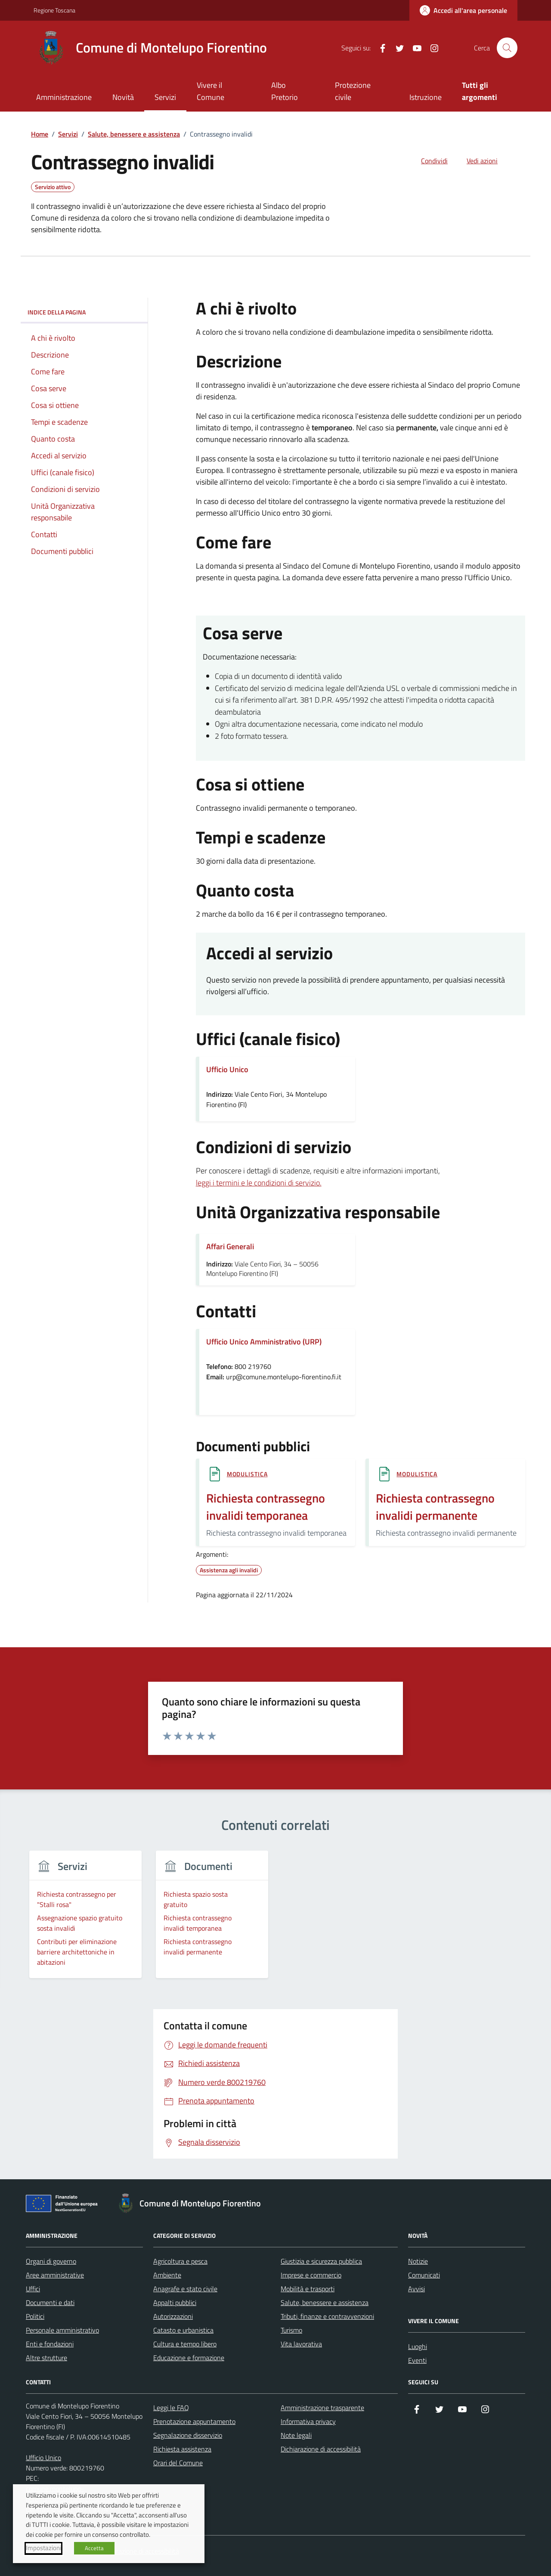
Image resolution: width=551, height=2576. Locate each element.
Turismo (291, 2330)
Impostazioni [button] (43, 2548)
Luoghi (417, 2346)
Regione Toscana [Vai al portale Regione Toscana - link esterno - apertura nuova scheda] (54, 10)
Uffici (33, 2289)
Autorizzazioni (173, 2316)
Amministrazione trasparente (322, 2407)
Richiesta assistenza (182, 2449)
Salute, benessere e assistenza (324, 2302)
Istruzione (425, 97)
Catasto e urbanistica (183, 2330)
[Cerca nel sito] (507, 47)
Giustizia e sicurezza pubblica (321, 2261)
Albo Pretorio (284, 91)
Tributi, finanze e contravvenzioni (327, 2316)
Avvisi (416, 2289)
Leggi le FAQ (171, 2407)
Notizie (418, 2261)
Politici (35, 2316)
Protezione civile (353, 91)
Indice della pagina (84, 312)
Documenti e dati (50, 2302)
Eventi (417, 2360)
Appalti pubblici (174, 2302)
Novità (123, 97)
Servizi (165, 97)
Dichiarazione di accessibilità (321, 2449)
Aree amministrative (55, 2275)
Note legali (296, 2435)
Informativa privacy (308, 2421)
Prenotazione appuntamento (194, 2421)
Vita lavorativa (301, 2344)
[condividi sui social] (427, 161)
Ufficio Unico (43, 2457)
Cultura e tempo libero (185, 2344)
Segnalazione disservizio (187, 2435)
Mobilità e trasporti (307, 2289)
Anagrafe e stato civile (185, 2289)
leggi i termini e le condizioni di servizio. (259, 1182)
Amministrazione (64, 97)
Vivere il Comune (210, 91)
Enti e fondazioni (50, 2344)
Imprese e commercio (311, 2275)
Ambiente (167, 2275)
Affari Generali (230, 1246)
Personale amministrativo (62, 2330)
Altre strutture (46, 2357)
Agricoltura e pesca (180, 2261)
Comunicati (424, 2275)
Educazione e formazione (188, 2357)
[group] (85, 1919)
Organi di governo (51, 2261)
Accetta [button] (94, 2548)
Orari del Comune (178, 2463)
